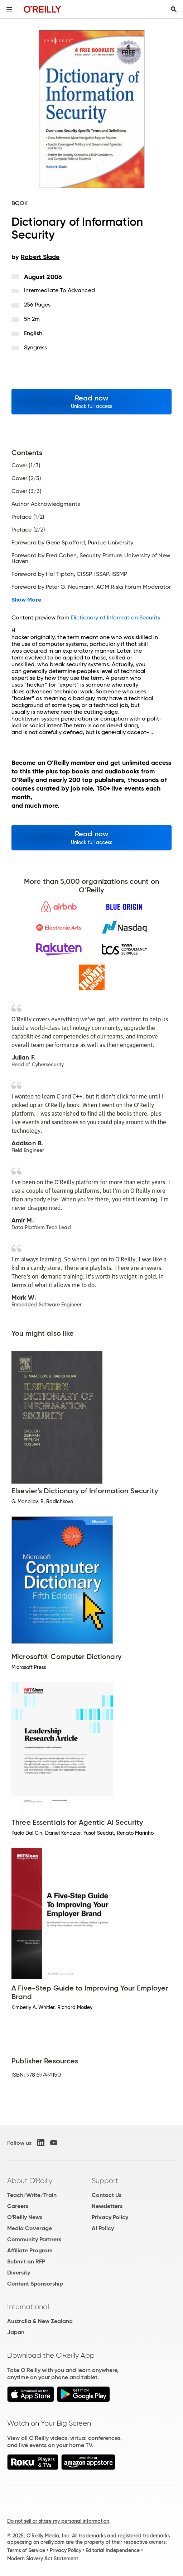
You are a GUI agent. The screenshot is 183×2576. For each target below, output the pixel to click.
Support (105, 2180)
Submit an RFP (26, 2261)
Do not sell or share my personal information (58, 2521)
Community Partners (34, 2239)
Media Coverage (29, 2228)
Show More (26, 600)
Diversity (18, 2272)
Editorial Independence (113, 2550)
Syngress (35, 347)
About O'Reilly (29, 2180)
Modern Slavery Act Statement (42, 2558)
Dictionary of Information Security (116, 617)
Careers (17, 2206)
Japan (15, 2332)
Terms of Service (26, 2550)
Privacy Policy (110, 2217)
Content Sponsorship (35, 2283)
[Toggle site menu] (9, 9)
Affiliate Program (30, 2250)
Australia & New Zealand (40, 2321)
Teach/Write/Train (32, 2195)
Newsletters (107, 2206)
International (28, 2306)
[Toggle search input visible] (173, 9)
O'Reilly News (24, 2217)
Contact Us (106, 2195)
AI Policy (103, 2228)
